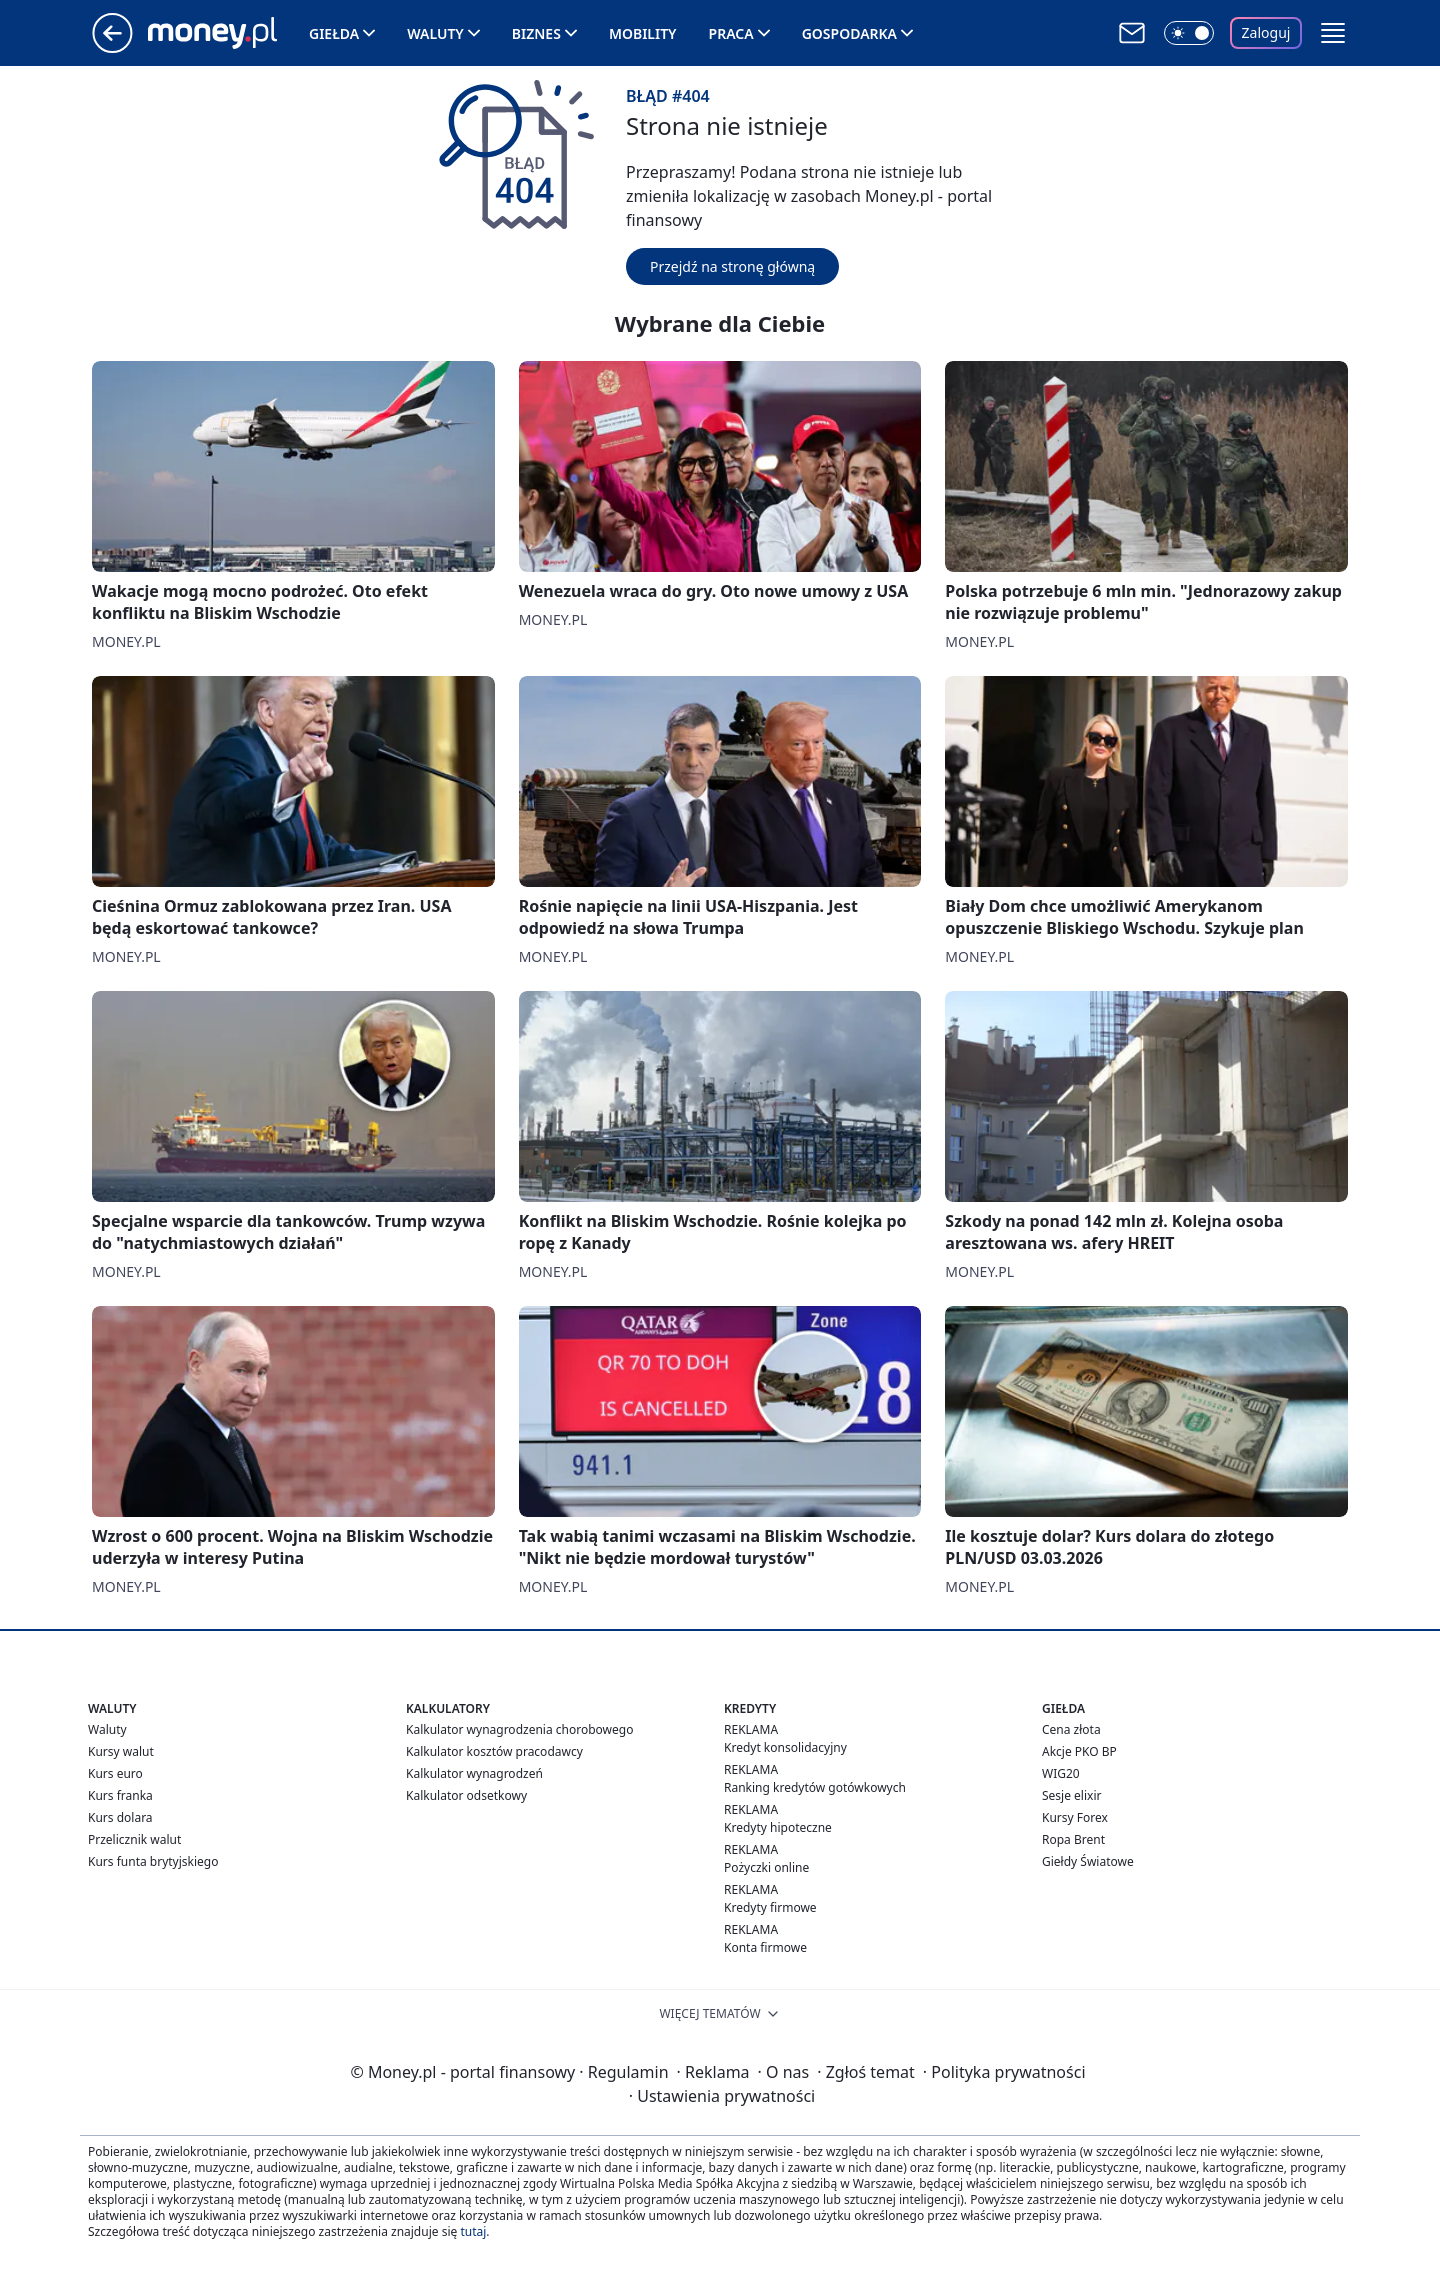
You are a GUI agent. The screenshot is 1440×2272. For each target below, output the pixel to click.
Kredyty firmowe (770, 1907)
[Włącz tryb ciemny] (1189, 33)
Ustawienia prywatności (722, 2096)
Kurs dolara (120, 1817)
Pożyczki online (766, 1867)
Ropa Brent (1073, 1839)
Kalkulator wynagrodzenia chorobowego (519, 1729)
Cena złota (1071, 1729)
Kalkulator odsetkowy (466, 1795)
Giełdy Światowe (1088, 1861)
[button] (1333, 33)
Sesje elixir (1071, 1795)
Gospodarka (849, 33)
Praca (731, 33)
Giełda (334, 33)
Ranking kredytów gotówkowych (815, 1787)
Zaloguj (1266, 32)
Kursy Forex (1075, 1817)
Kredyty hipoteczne (778, 1827)
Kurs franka (120, 1795)
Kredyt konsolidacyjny (785, 1747)
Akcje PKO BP (1079, 1751)
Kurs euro (115, 1773)
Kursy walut (121, 1751)
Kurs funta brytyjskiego (153, 1861)
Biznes (536, 33)
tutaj (473, 2231)
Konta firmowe (765, 1947)
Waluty (435, 33)
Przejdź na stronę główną (732, 266)
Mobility (643, 33)
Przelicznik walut (134, 1839)
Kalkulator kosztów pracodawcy (494, 1751)
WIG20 (1061, 1773)
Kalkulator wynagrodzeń (474, 1773)
